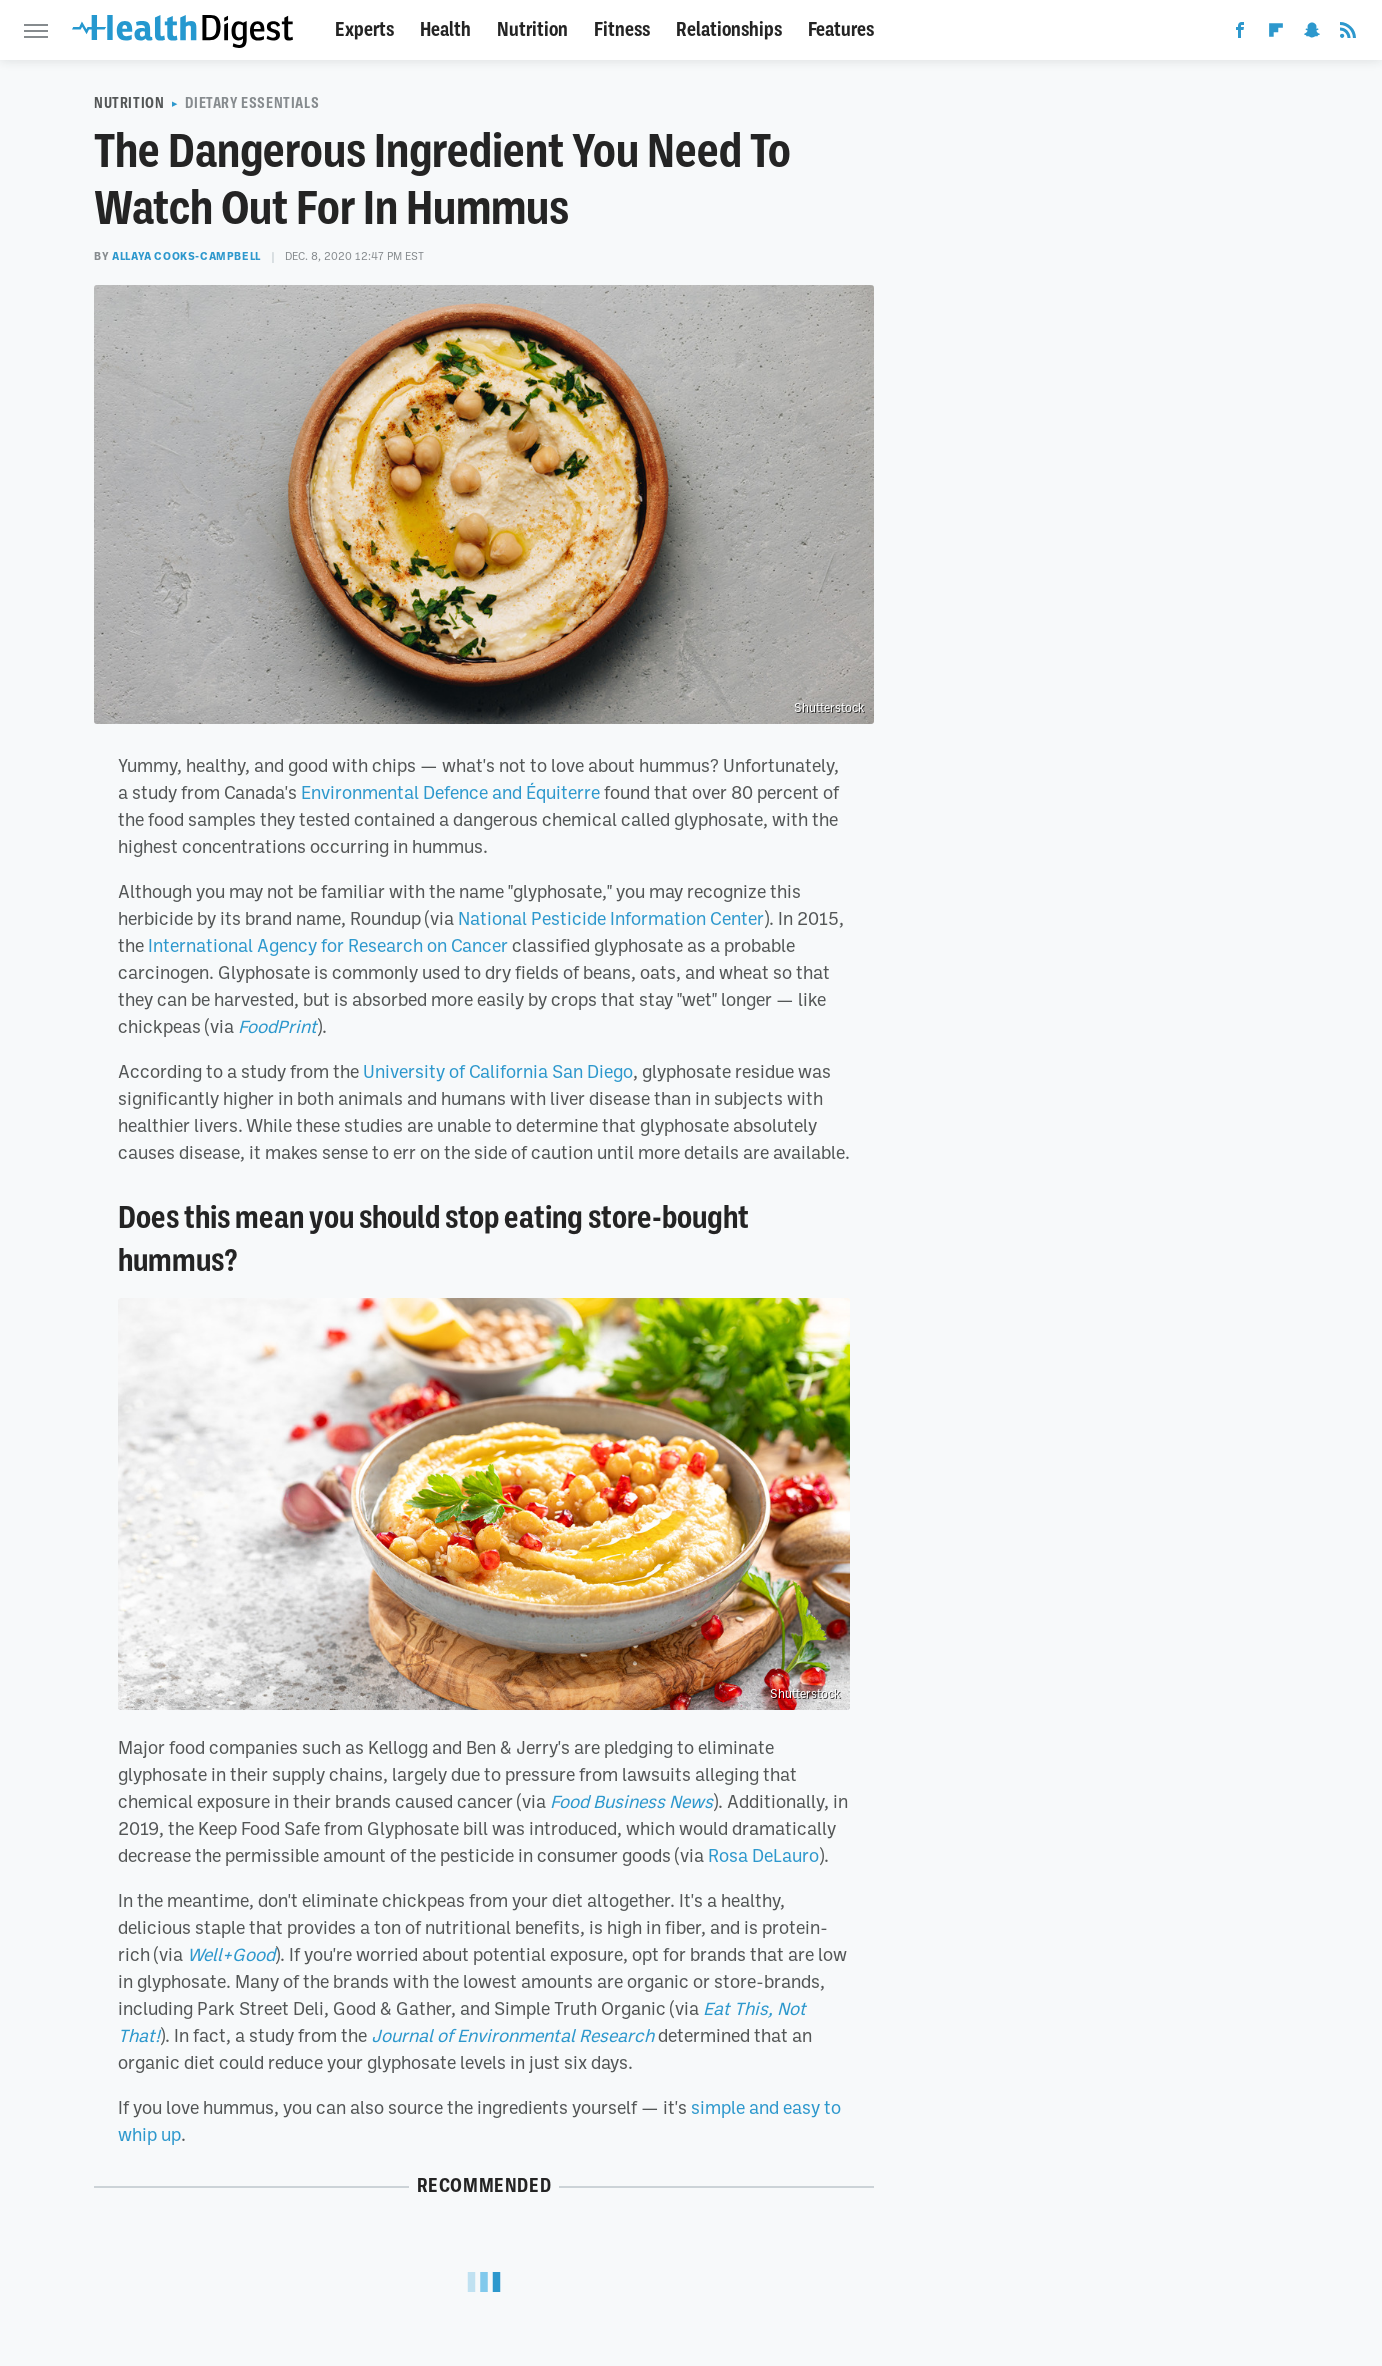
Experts (364, 29)
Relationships (729, 29)
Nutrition (532, 29)
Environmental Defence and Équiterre (450, 792)
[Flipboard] (1276, 34)
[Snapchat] (1312, 34)
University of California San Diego (498, 1071)
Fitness (622, 29)
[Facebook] (1240, 34)
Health (445, 29)
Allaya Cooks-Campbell (186, 256)
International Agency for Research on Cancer (328, 945)
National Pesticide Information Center (611, 918)
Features (841, 29)
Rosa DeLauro (763, 1855)
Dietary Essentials (252, 103)
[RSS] (1348, 34)
